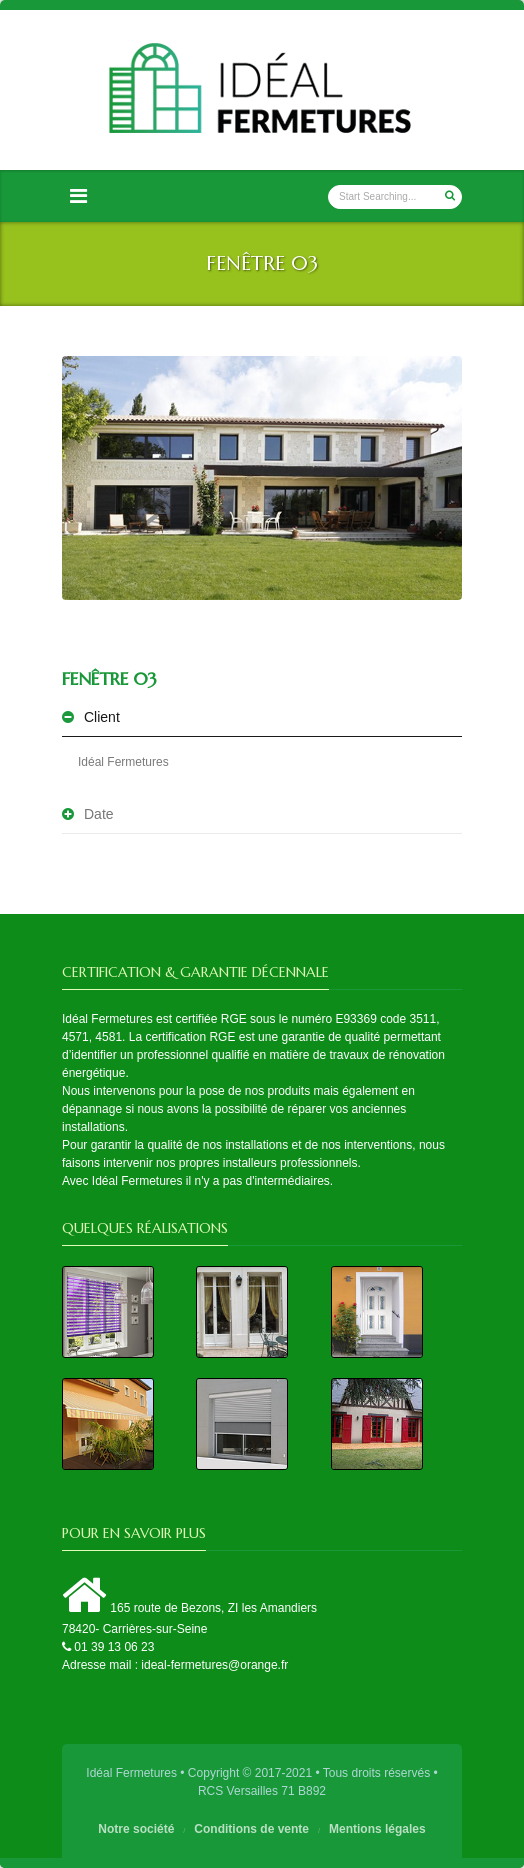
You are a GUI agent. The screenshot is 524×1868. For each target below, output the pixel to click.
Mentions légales (377, 1829)
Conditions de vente (251, 1829)
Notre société (136, 1829)
